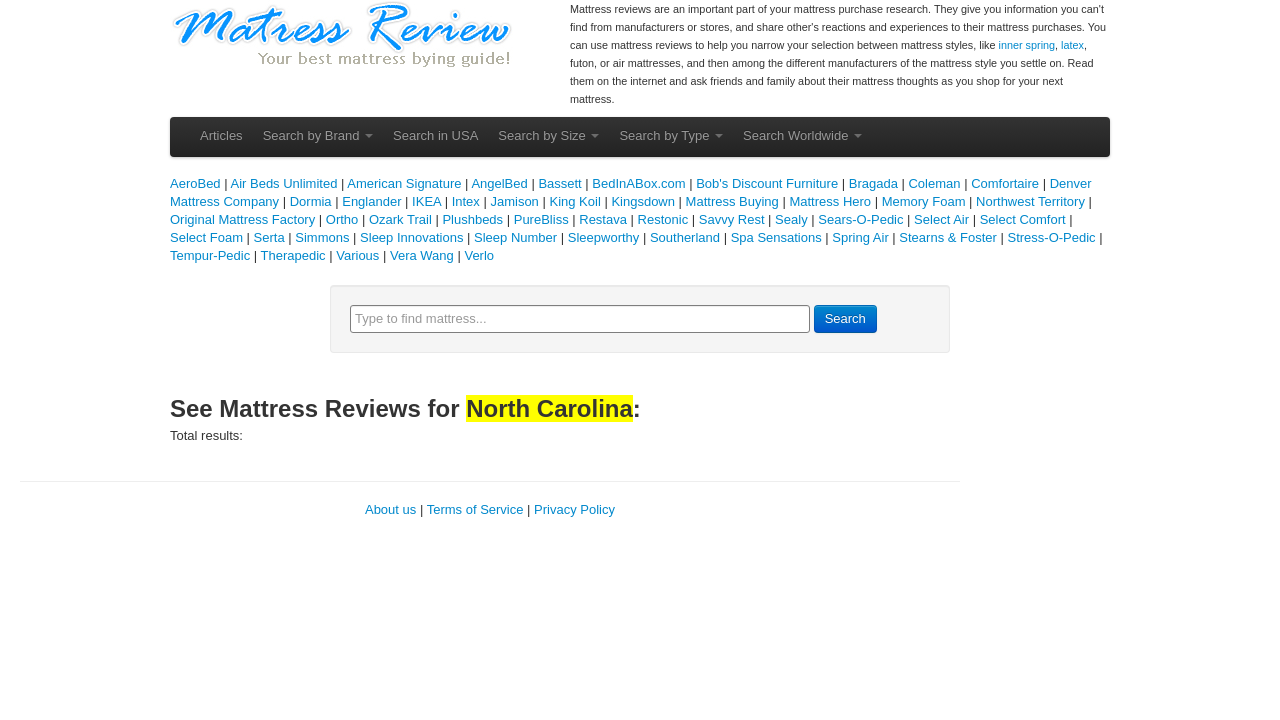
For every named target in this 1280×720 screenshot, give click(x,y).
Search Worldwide (802, 135)
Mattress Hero (830, 201)
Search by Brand (318, 135)
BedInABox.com (638, 183)
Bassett (559, 183)
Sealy (791, 219)
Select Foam (206, 237)
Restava (603, 219)
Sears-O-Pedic (860, 219)
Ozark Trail (400, 219)
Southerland (685, 237)
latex (1072, 45)
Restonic (663, 219)
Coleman (934, 183)
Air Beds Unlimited (283, 183)
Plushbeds (472, 219)
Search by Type (671, 135)
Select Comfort (1023, 219)
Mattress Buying (732, 201)
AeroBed (195, 183)
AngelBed (499, 183)
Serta (269, 237)
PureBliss (541, 219)
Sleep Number (515, 237)
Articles (221, 135)
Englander (371, 201)
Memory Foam (924, 201)
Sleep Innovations (411, 237)
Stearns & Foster (948, 237)
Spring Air (860, 237)
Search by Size (548, 135)
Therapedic (293, 255)
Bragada (873, 183)
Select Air (941, 219)
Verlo (479, 255)
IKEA (426, 201)
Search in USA (435, 135)
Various (357, 255)
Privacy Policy (574, 509)
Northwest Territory (1030, 201)
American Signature (404, 183)
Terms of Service (475, 509)
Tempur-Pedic (210, 255)
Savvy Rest (732, 219)
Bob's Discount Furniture (767, 183)
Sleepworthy (604, 237)
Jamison (514, 201)
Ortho (342, 219)
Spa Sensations (776, 237)
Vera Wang (422, 255)
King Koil (574, 201)
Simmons (322, 237)
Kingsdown (643, 201)
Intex (466, 201)
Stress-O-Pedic (1051, 237)
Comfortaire (1005, 183)
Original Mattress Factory (242, 219)
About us (390, 509)
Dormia (311, 201)
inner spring (1027, 45)
